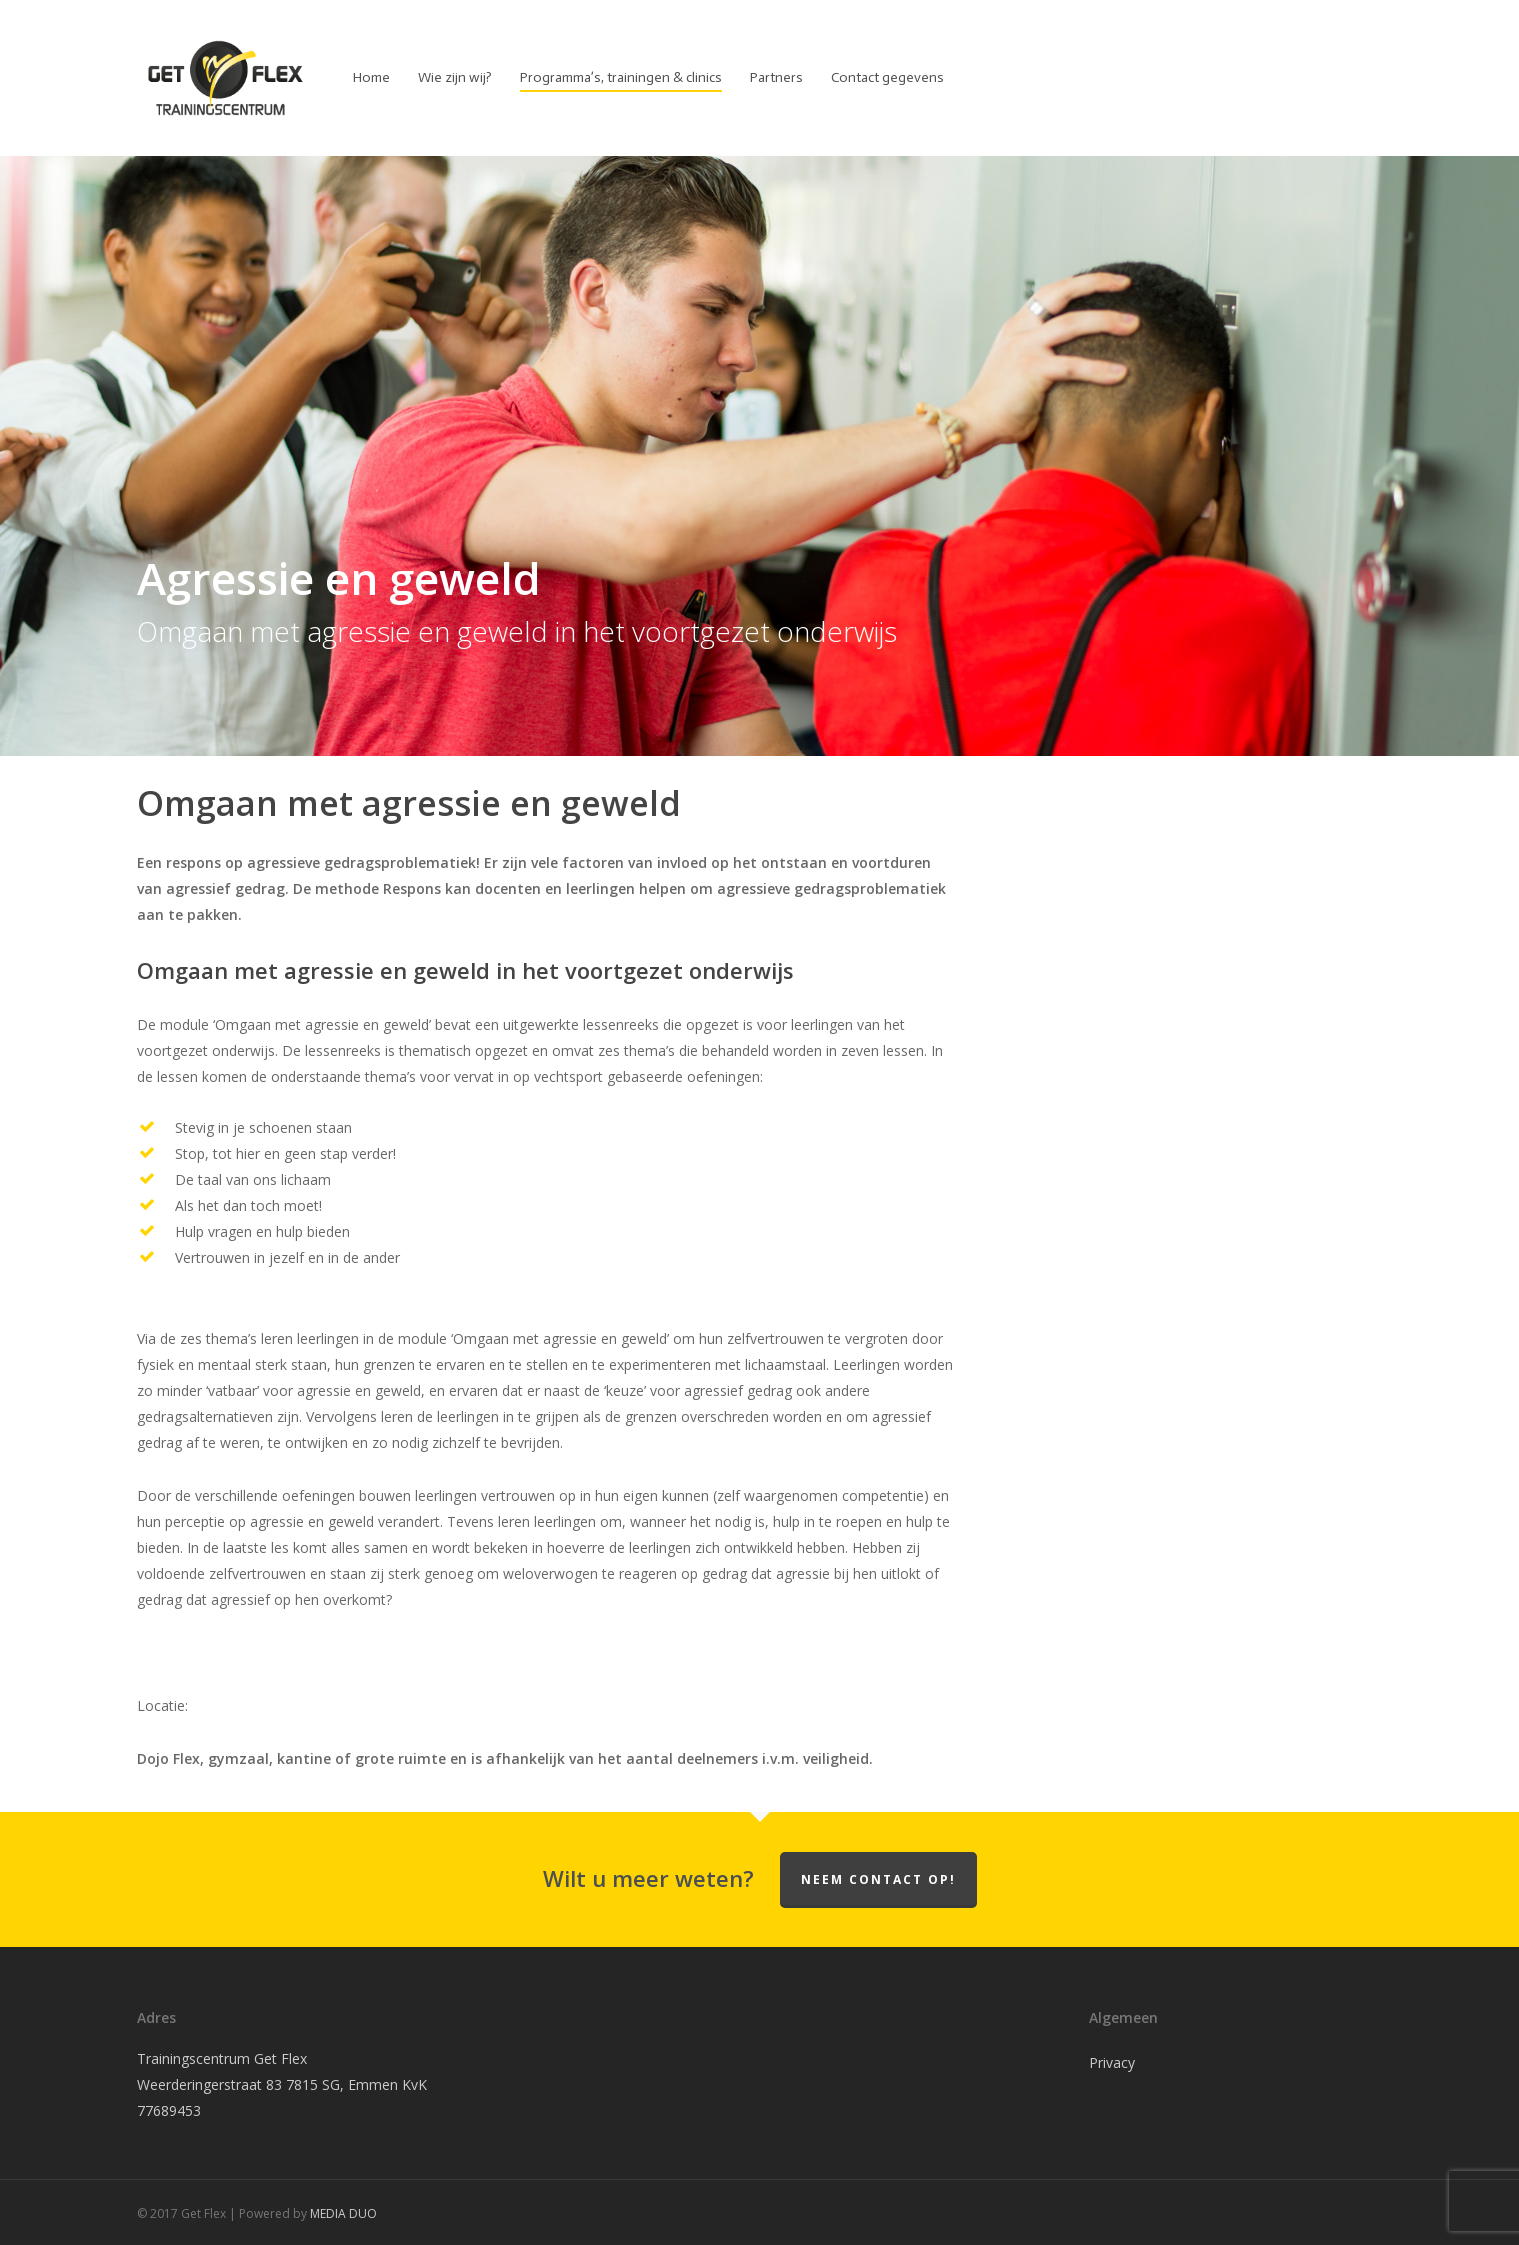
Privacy (1112, 2062)
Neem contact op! (878, 1879)
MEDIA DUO (343, 2213)
